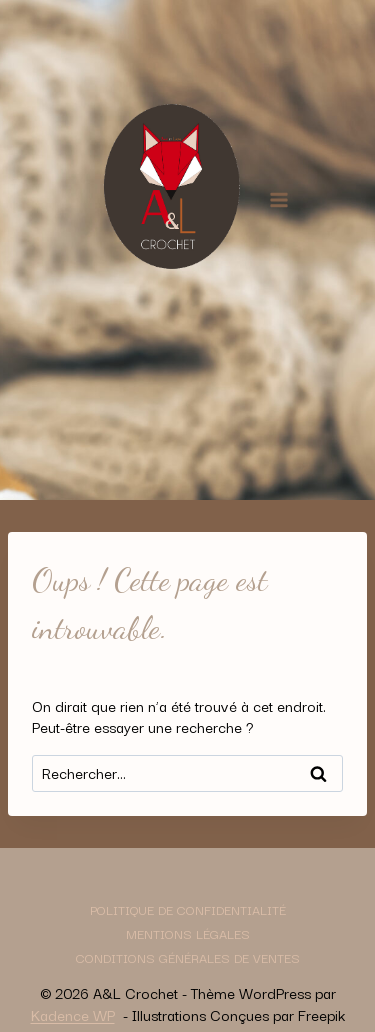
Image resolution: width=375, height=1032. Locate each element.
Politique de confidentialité (188, 909)
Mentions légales (188, 933)
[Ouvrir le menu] (279, 199)
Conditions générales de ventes (188, 957)
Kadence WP (73, 1014)
